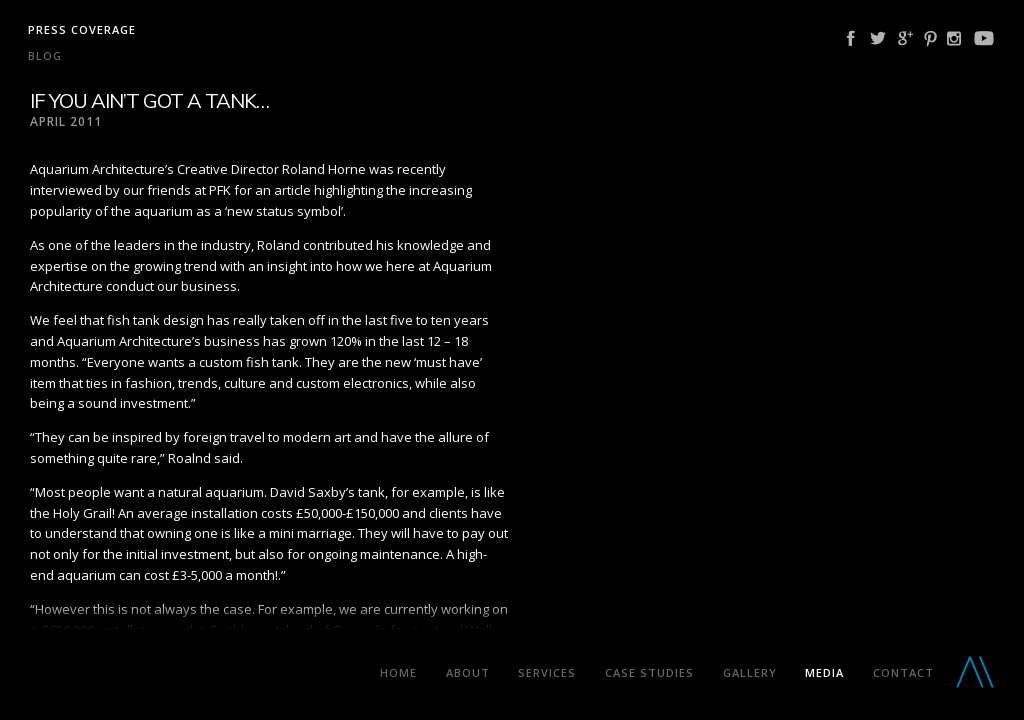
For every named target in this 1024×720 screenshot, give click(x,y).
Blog (45, 55)
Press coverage (82, 29)
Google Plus (905, 38)
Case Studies (649, 672)
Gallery (750, 672)
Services (547, 672)
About (468, 672)
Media (824, 672)
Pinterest (930, 38)
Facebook (851, 38)
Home (398, 672)
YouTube (984, 38)
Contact (903, 672)
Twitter (878, 38)
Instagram (954, 38)
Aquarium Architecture (184, 676)
